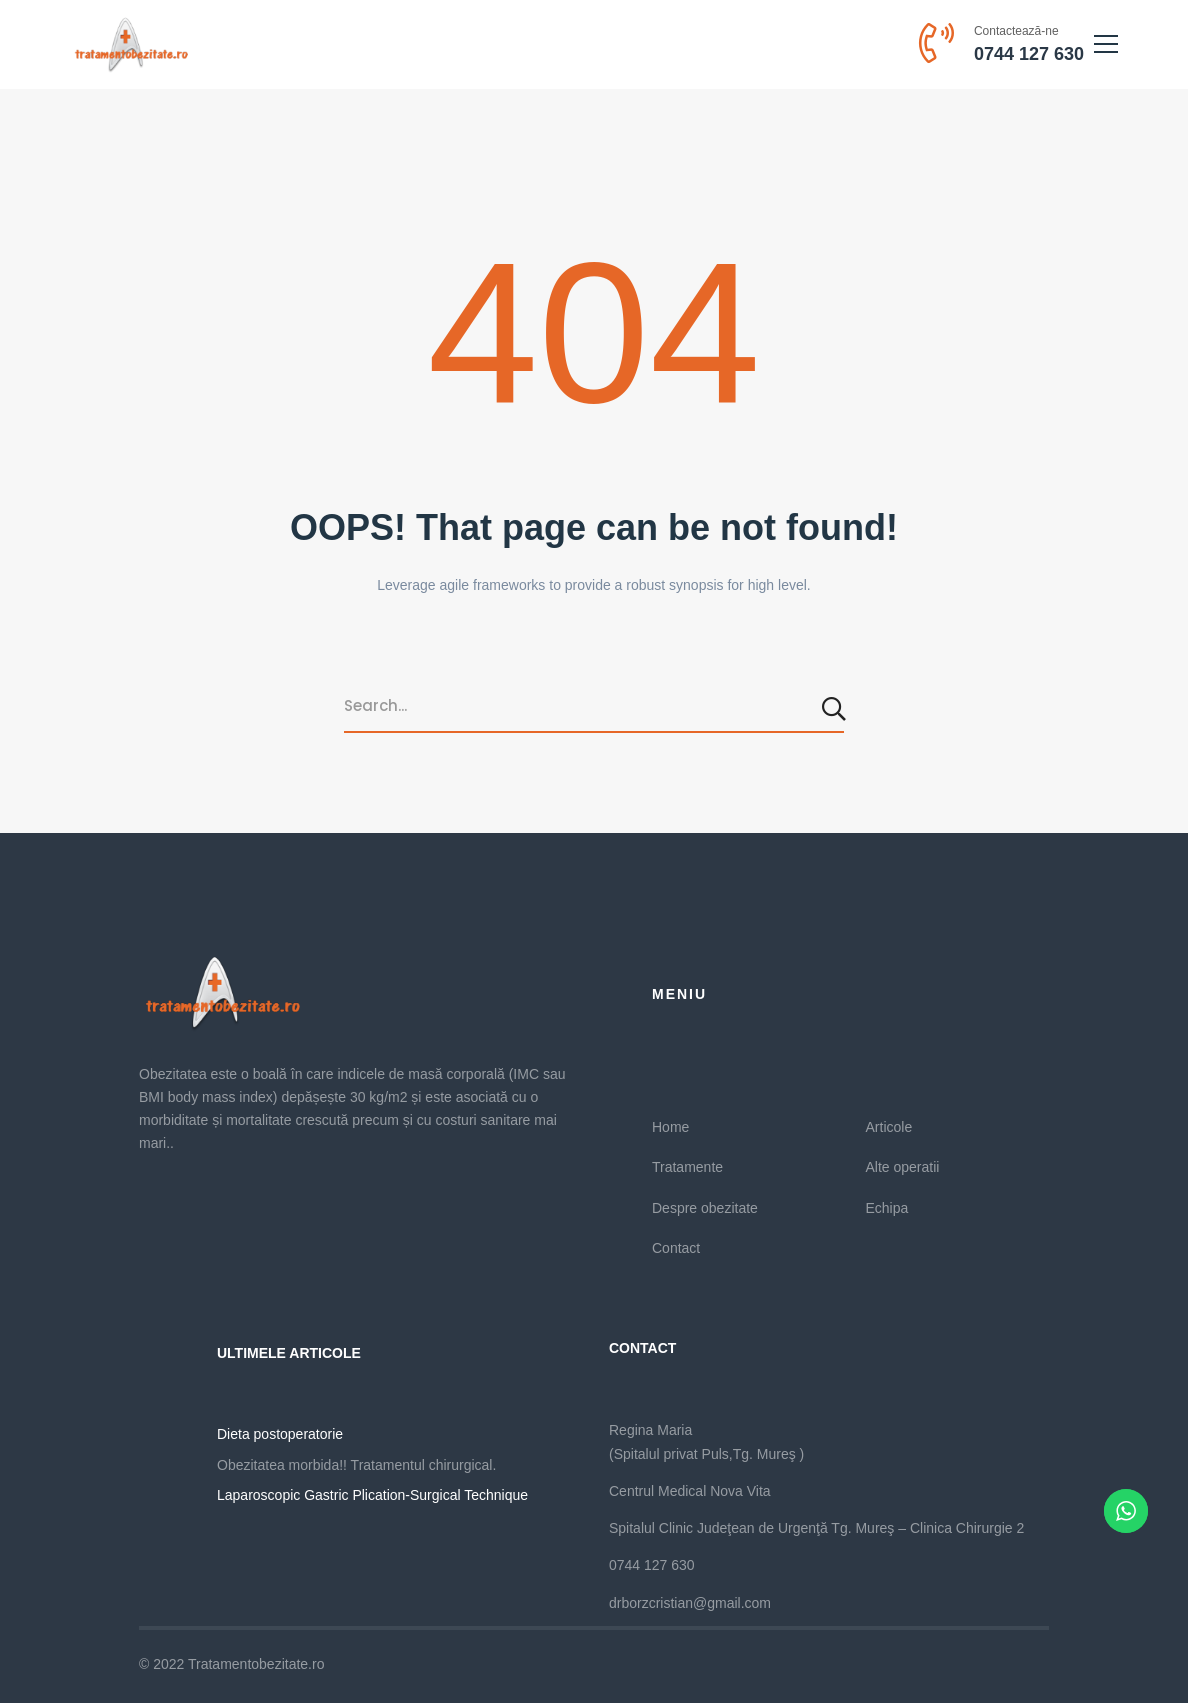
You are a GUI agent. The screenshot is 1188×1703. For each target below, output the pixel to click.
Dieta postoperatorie (280, 1434)
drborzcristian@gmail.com (690, 1603)
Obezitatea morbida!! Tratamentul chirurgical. (356, 1465)
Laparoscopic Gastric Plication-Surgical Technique (372, 1495)
